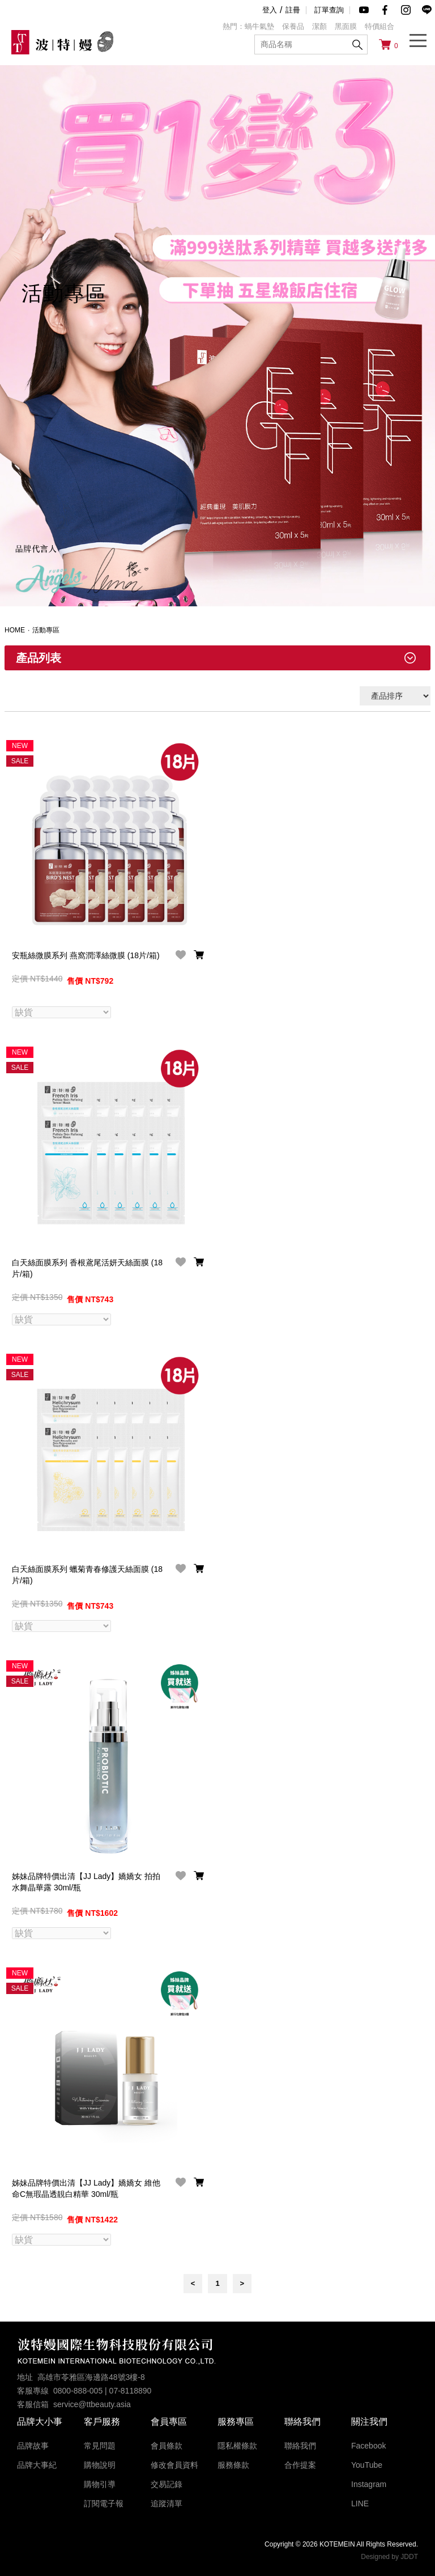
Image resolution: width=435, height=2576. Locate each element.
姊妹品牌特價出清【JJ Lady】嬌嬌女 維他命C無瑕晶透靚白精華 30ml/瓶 (86, 2187)
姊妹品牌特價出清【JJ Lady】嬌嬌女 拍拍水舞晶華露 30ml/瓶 (86, 1881)
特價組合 (379, 26)
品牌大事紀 (37, 2463)
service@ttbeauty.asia (92, 2403)
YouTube (366, 2463)
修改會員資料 (174, 2463)
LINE (360, 2502)
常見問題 (100, 2444)
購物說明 (100, 2463)
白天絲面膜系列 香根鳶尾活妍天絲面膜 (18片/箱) (87, 1267)
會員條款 (166, 2444)
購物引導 (100, 2483)
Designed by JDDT (389, 2555)
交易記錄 (166, 2483)
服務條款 (233, 2463)
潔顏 (319, 26)
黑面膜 (346, 26)
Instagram (368, 2483)
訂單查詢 (329, 10)
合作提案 (300, 2463)
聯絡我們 (300, 2444)
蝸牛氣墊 (259, 26)
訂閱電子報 (103, 2502)
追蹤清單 (166, 2502)
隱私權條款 (237, 2444)
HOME (15, 630)
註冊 (292, 10)
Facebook (368, 2444)
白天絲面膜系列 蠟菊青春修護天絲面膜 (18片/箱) (87, 1574)
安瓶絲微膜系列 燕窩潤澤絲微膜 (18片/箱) (86, 955)
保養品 (293, 26)
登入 (269, 10)
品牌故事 (33, 2444)
